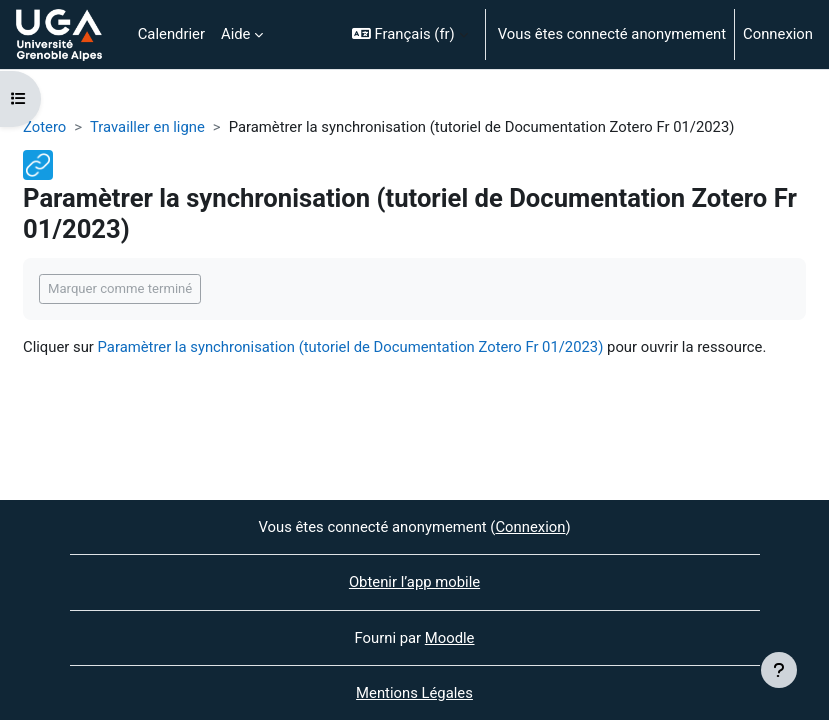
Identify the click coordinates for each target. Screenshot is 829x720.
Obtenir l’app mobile (414, 582)
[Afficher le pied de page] (779, 670)
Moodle (450, 638)
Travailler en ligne (147, 127)
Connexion (778, 34)
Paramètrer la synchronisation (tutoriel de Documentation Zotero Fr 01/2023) (351, 347)
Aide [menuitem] (236, 34)
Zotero (44, 127)
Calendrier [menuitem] (171, 34)
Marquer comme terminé (120, 288)
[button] (410, 34)
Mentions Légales (414, 693)
